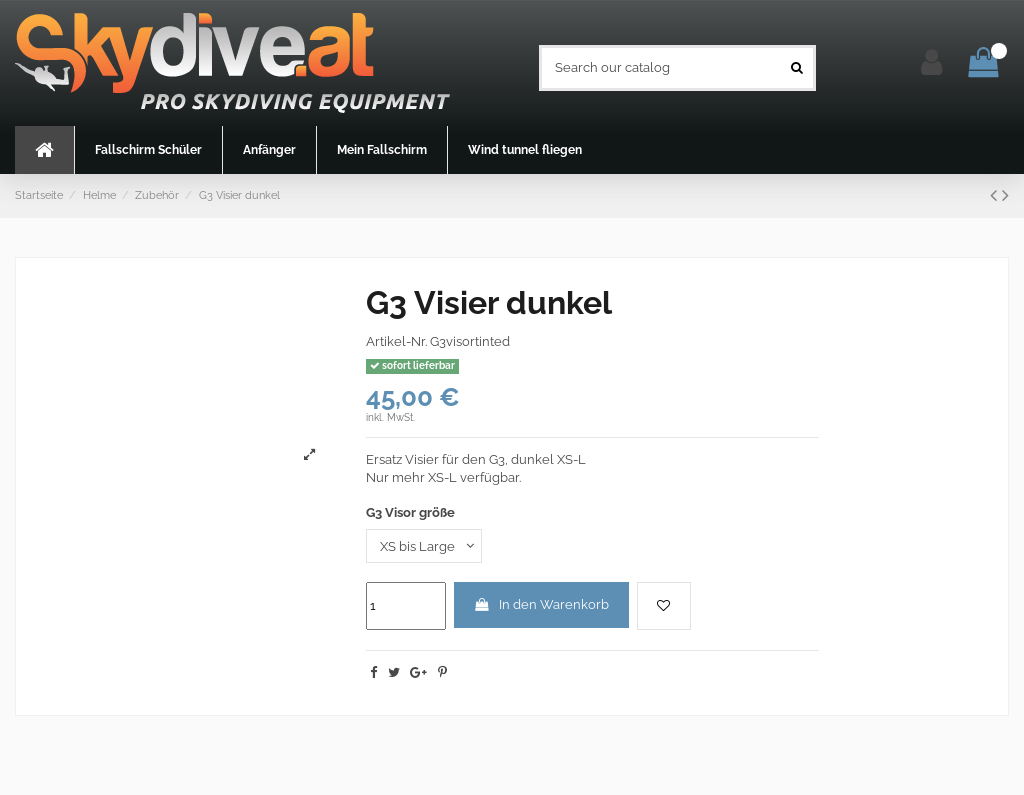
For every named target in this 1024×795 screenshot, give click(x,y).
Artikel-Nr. (396, 341)
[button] (148, 150)
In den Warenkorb (541, 604)
